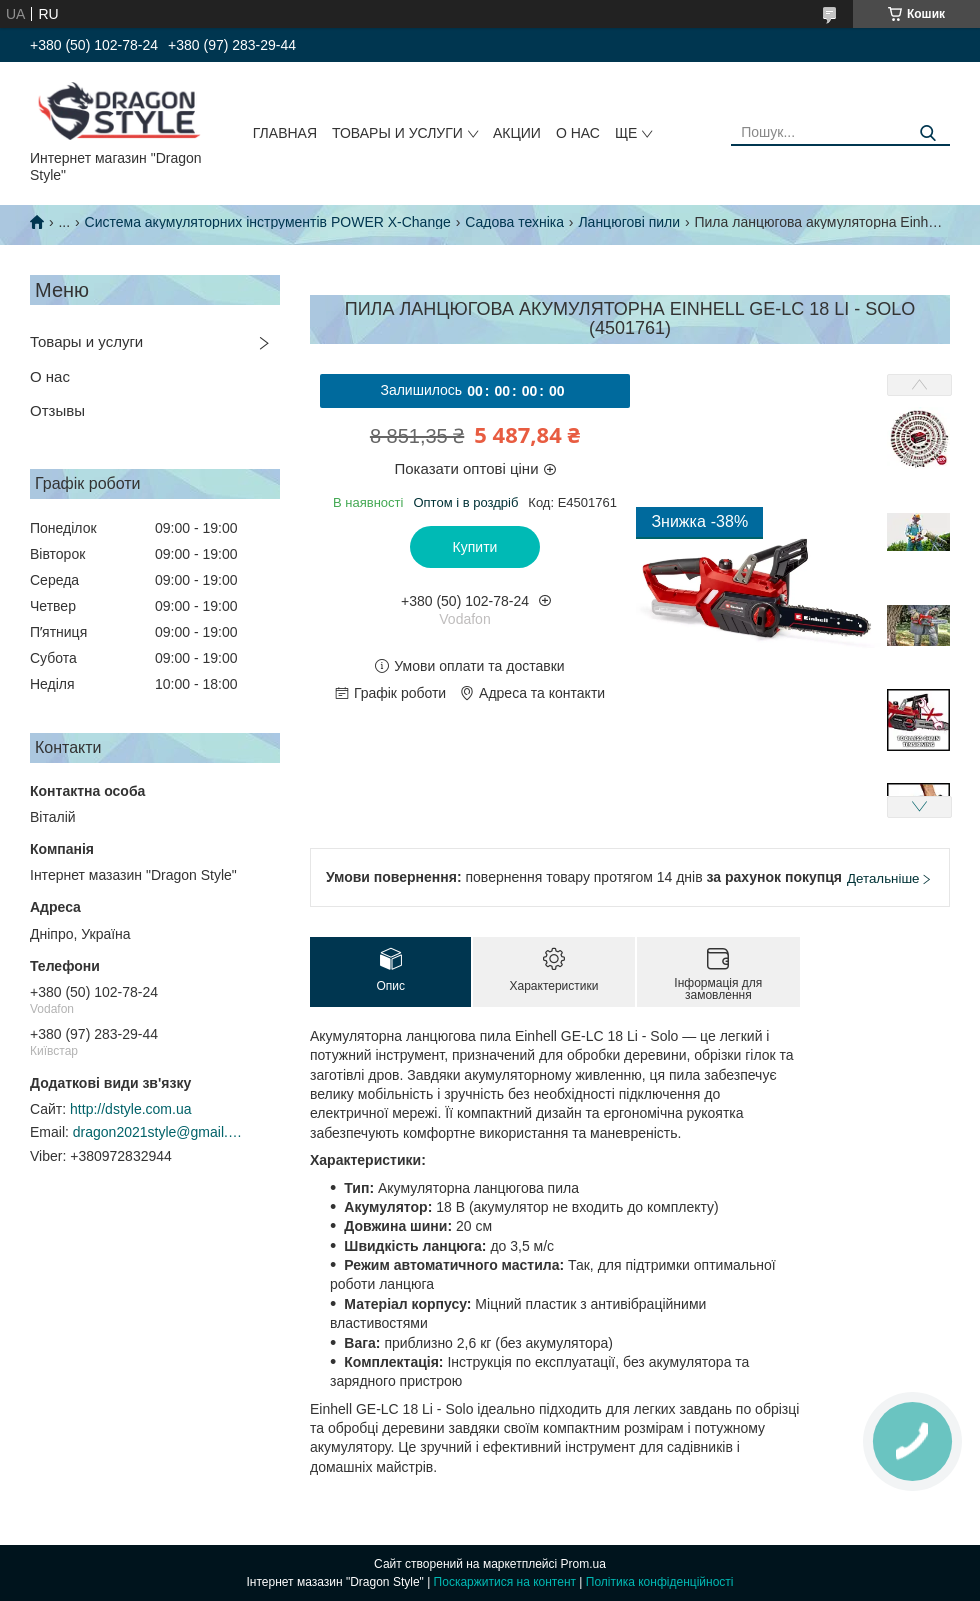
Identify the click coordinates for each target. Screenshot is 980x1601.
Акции (517, 133)
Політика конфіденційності (660, 1582)
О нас (578, 133)
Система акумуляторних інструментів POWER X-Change (268, 222)
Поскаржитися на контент (505, 1582)
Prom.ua (583, 1564)
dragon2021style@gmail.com (158, 1132)
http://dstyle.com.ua (130, 1109)
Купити (475, 547)
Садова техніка (514, 222)
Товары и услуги (397, 133)
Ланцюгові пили (629, 222)
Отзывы (57, 410)
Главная (285, 133)
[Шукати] (927, 133)
